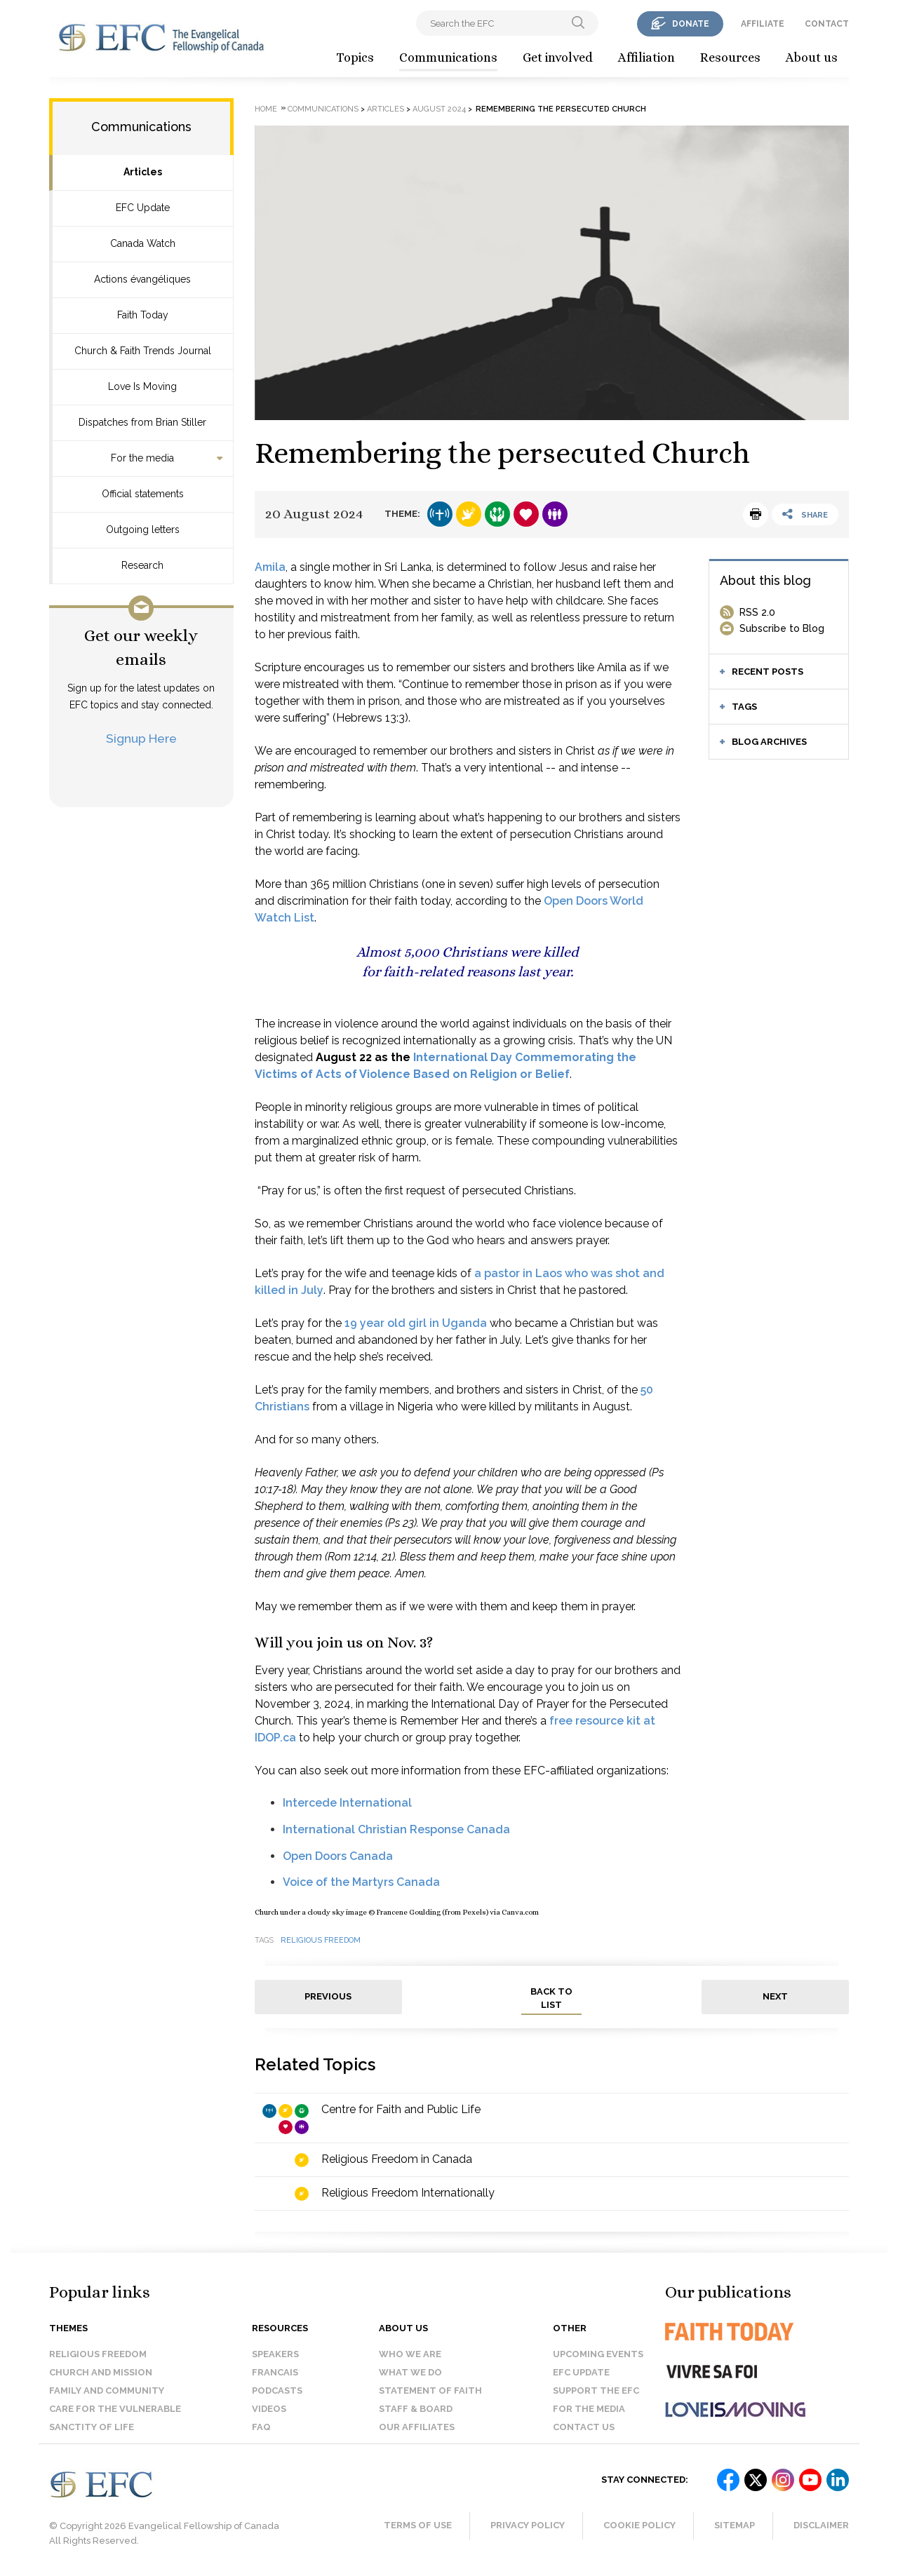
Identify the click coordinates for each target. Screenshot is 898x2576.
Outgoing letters (143, 529)
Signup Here (141, 738)
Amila (270, 567)
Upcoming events (598, 2354)
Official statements (143, 493)
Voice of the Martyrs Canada (361, 1882)
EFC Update (143, 207)
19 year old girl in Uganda (415, 1323)
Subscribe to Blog (781, 628)
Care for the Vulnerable (115, 2408)
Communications (448, 57)
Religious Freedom (98, 2354)
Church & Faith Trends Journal (142, 350)
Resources (730, 57)
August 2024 (439, 109)
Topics (355, 57)
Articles (142, 171)
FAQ (261, 2427)
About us (812, 57)
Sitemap (734, 2525)
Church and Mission (100, 2372)
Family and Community (106, 2390)
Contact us (584, 2427)
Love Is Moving (142, 386)
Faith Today (142, 315)
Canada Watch (142, 243)
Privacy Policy (527, 2525)
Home (266, 109)
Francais (275, 2372)
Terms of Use (418, 2525)
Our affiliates (417, 2427)
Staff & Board (416, 2408)
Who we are (410, 2354)
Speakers (275, 2354)
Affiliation (646, 57)
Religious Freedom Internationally (408, 2192)
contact (827, 24)
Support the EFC (596, 2390)
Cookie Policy (639, 2525)
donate (690, 24)
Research (142, 565)
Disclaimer (821, 2525)
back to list (551, 1998)
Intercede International (347, 1802)
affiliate (762, 24)
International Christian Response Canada (396, 1829)
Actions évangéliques (142, 279)
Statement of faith (430, 2390)
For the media (142, 458)
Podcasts (277, 2390)
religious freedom (321, 1940)
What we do (410, 2372)
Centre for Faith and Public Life (401, 2109)
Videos (269, 2408)
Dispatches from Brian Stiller (142, 422)
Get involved (558, 57)
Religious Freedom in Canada (396, 2159)
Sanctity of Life (91, 2427)
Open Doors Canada (338, 1856)
